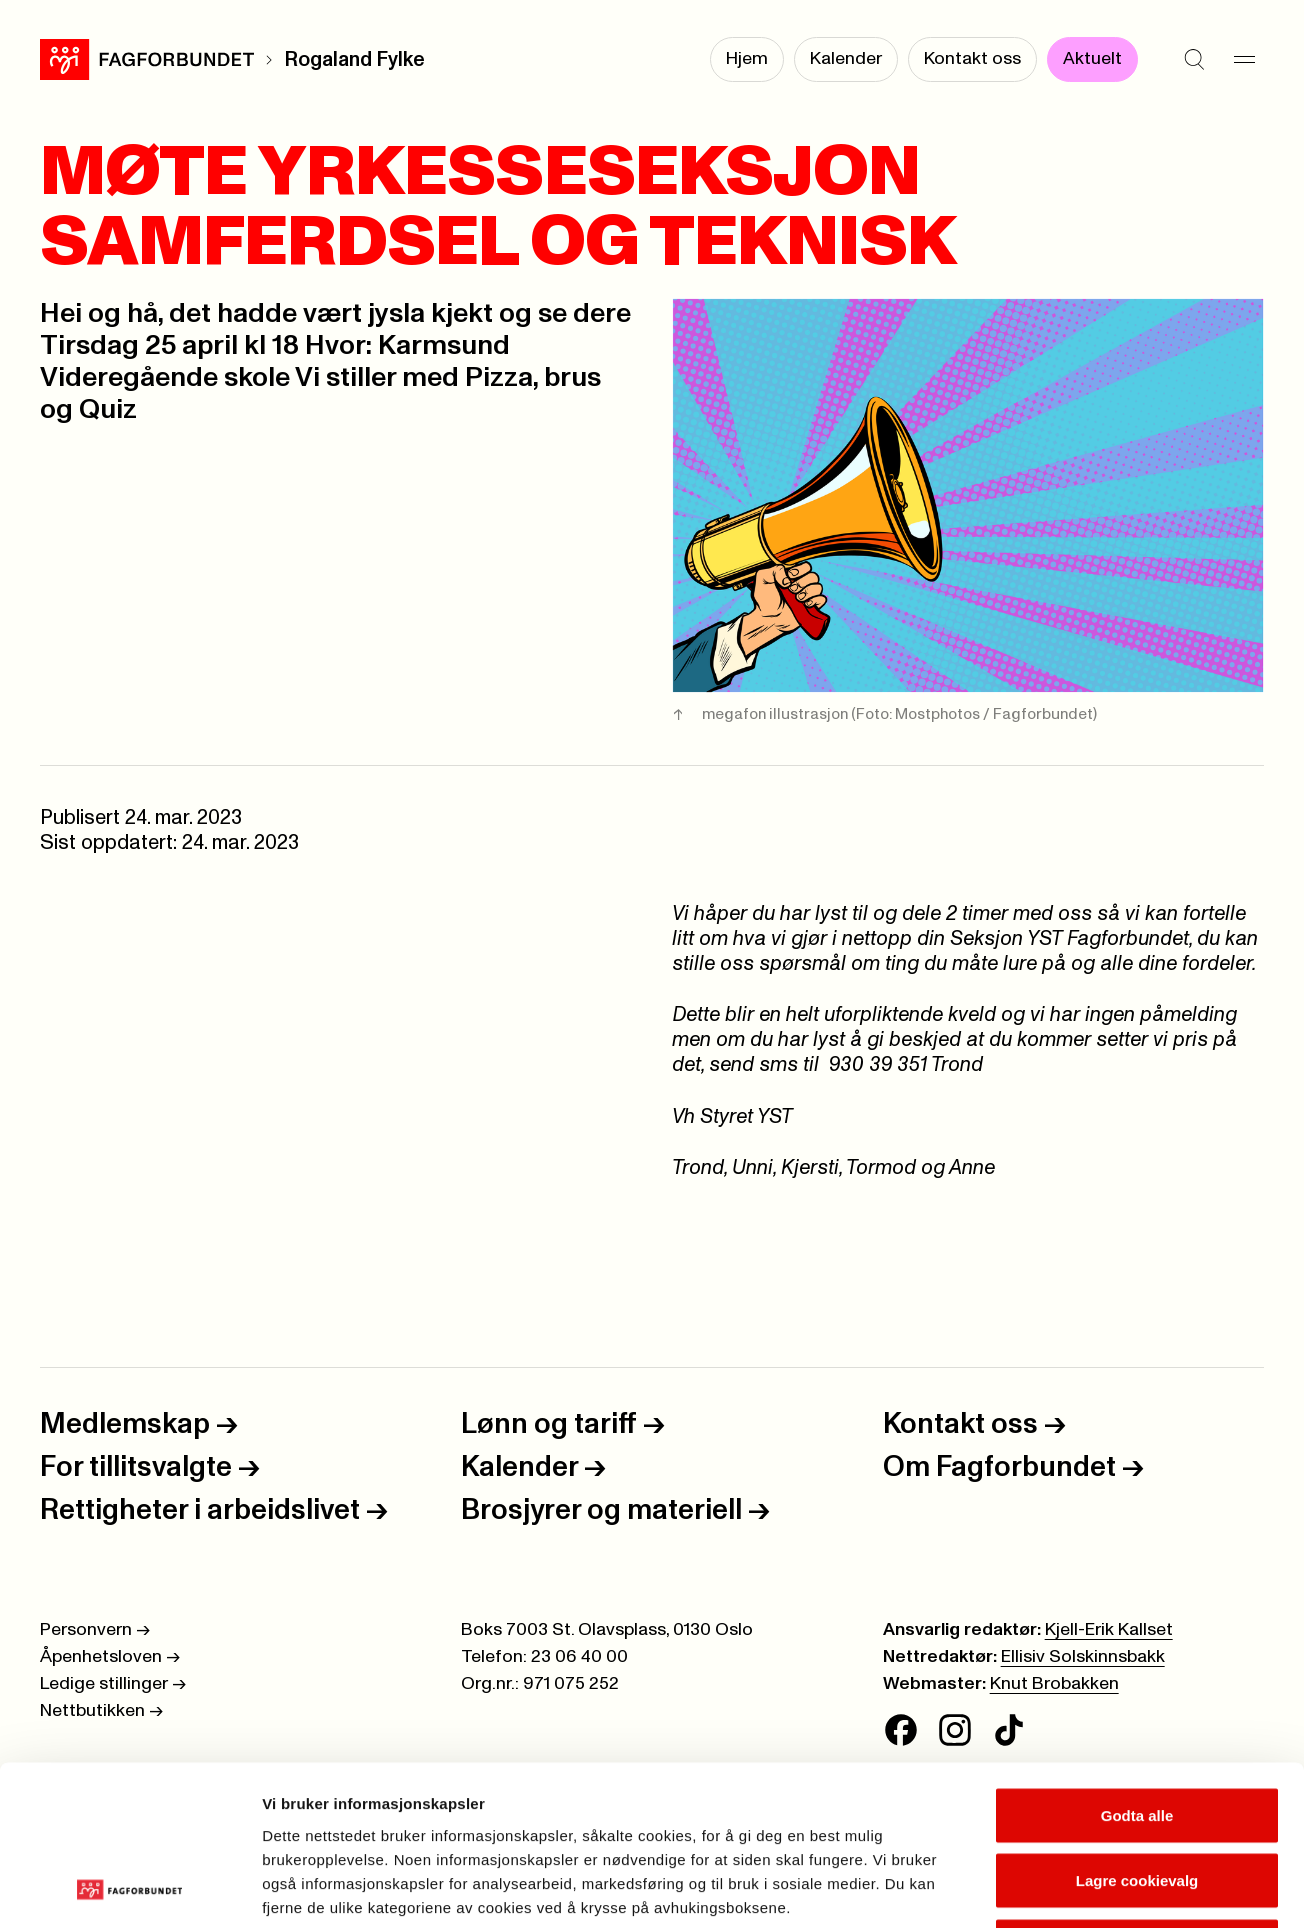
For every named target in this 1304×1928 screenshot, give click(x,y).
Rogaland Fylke (354, 60)
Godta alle (1137, 1665)
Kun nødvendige (1137, 1796)
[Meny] (1244, 60)
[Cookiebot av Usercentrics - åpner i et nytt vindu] (129, 1889)
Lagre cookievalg (1137, 1731)
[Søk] (1194, 60)
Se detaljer (1075, 1888)
